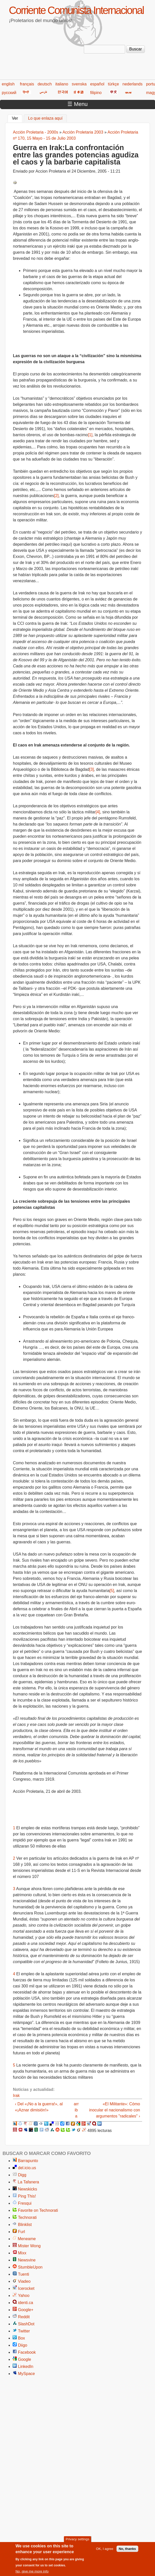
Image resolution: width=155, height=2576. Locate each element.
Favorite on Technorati (38, 2210)
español (97, 84)
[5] (112, 1590)
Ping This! (27, 2196)
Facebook (27, 2352)
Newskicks (27, 2189)
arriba (76, 2110)
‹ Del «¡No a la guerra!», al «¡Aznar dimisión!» (39, 2107)
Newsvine (26, 2260)
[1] (90, 435)
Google (24, 2359)
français (27, 84)
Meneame (27, 2239)
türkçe (113, 84)
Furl (21, 2232)
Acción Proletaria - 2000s (35, 132)
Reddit (24, 2317)
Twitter (24, 2331)
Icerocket (26, 2288)
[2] (56, 496)
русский (9, 92)
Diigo (22, 2345)
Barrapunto (28, 2161)
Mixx (22, 2253)
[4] (97, 812)
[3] (91, 769)
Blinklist (25, 2224)
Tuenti (23, 2274)
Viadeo (24, 2281)
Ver (17, 117)
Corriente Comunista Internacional (76, 10)
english (8, 84)
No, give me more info (31, 2573)
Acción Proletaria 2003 (83, 132)
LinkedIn (25, 2366)
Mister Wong (29, 2246)
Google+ (25, 2310)
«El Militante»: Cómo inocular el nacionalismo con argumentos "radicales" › (114, 2110)
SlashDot (26, 2324)
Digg (22, 2175)
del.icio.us (27, 2168)
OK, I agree (104, 2550)
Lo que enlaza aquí (45, 118)
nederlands (133, 84)
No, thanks (127, 2550)
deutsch (44, 84)
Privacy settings (77, 2541)
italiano (61, 84)
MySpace (26, 2373)
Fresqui (24, 2203)
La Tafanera (28, 2182)
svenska (79, 84)
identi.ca (25, 2302)
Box (21, 2338)
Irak (16, 2095)
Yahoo (23, 2295)
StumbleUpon (30, 2267)
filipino (96, 92)
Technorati (27, 2217)
